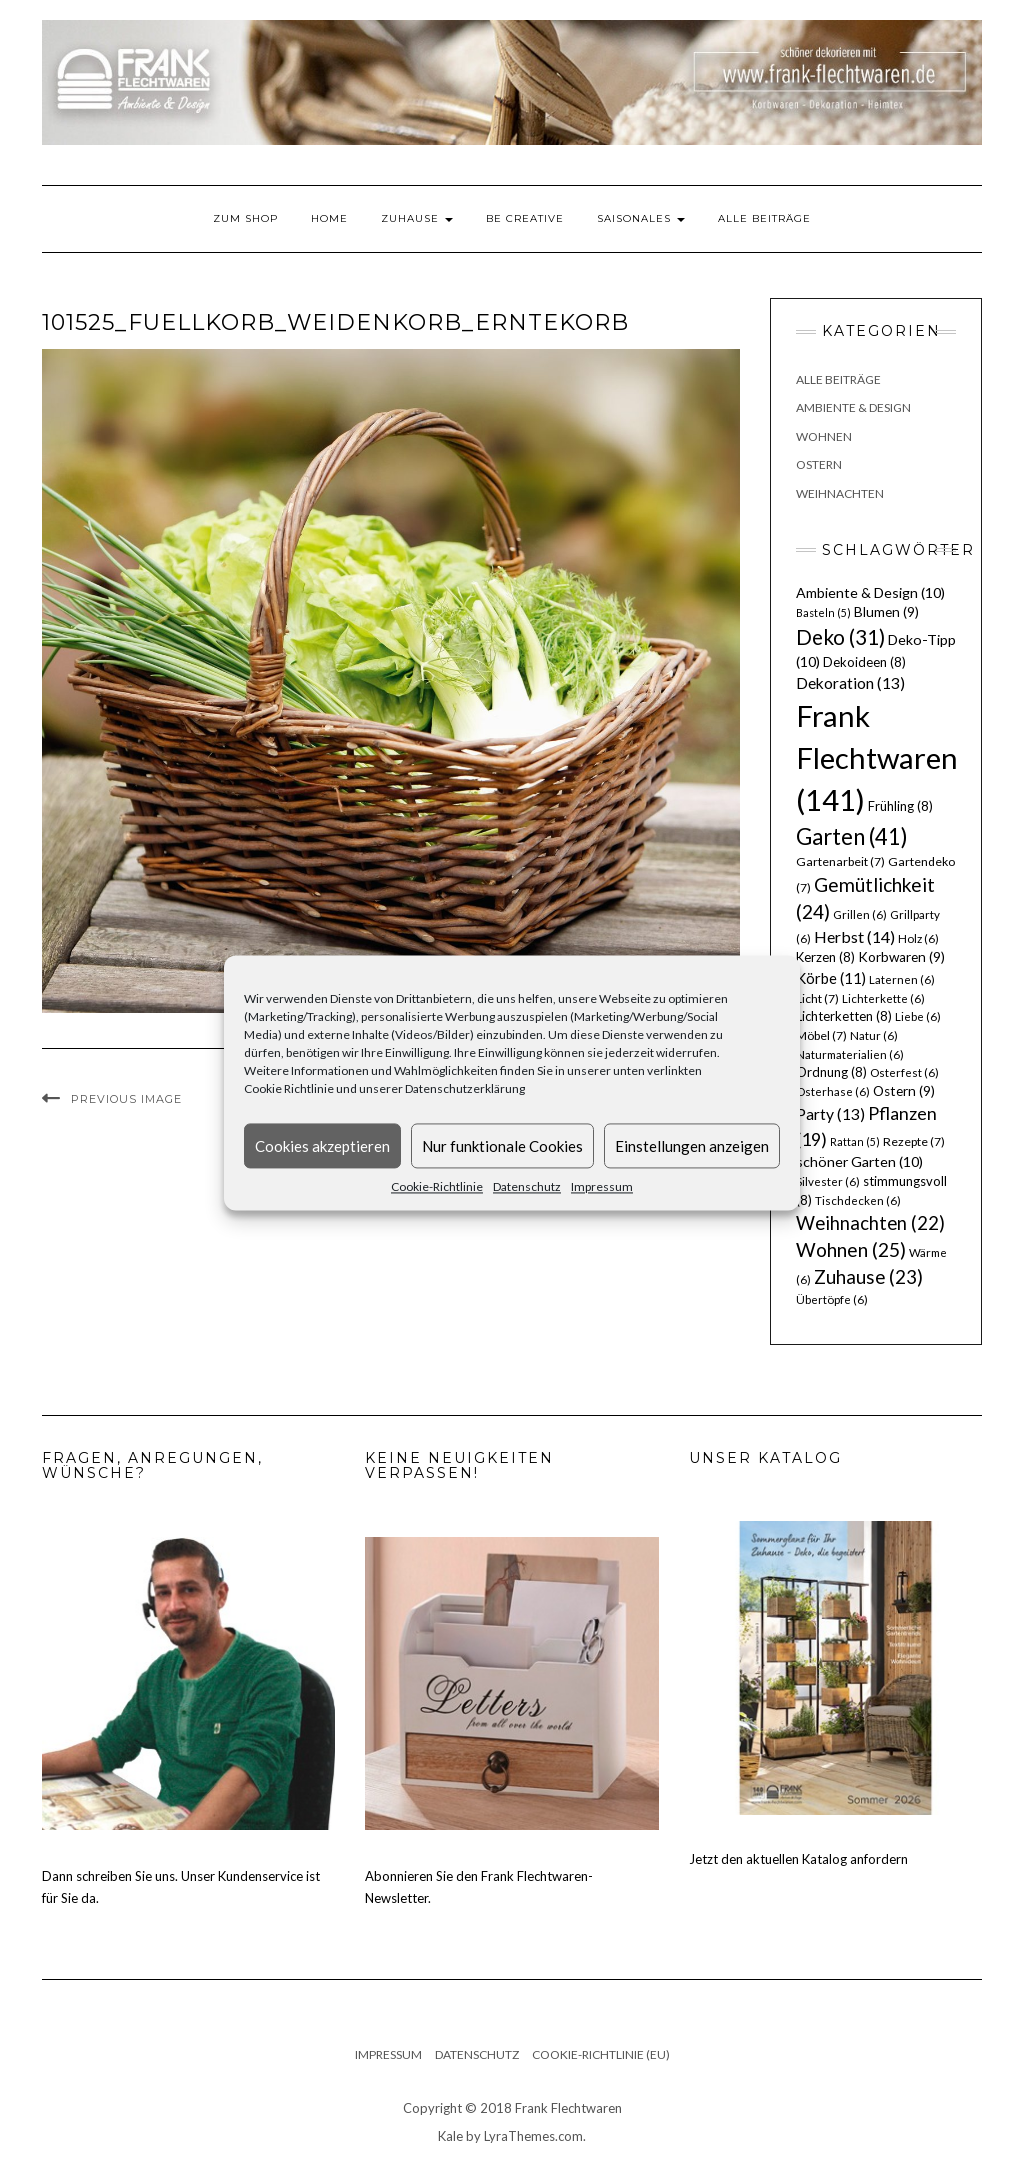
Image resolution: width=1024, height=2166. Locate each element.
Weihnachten (840, 493)
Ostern (819, 464)
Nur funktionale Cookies (502, 1146)
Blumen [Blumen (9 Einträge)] (886, 612)
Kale (450, 2136)
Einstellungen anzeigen (692, 1146)
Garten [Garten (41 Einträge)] (852, 836)
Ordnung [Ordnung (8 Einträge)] (831, 1072)
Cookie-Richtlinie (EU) (601, 2054)
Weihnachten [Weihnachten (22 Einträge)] (870, 1223)
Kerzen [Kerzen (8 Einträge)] (825, 957)
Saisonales (641, 218)
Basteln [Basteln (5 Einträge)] (823, 612)
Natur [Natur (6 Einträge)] (874, 1035)
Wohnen (824, 436)
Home (329, 218)
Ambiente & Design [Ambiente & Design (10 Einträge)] (870, 592)
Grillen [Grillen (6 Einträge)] (860, 914)
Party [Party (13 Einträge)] (830, 1114)
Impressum (602, 1186)
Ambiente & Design (853, 407)
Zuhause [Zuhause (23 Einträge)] (868, 1276)
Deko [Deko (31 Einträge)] (840, 637)
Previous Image (126, 1099)
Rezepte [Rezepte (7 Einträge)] (914, 1141)
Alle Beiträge (764, 218)
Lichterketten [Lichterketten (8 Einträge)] (844, 1016)
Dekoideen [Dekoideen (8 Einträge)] (864, 662)
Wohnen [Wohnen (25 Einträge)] (851, 1249)
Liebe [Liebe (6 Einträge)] (918, 1016)
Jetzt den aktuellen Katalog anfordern (798, 1859)
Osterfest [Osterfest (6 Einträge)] (904, 1072)
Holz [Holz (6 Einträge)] (918, 938)
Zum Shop (245, 218)
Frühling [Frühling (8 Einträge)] (900, 806)
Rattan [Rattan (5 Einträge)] (855, 1141)
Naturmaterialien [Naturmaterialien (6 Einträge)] (850, 1054)
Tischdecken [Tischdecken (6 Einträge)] (858, 1200)
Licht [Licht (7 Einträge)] (817, 998)
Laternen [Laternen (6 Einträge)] (902, 979)
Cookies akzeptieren (322, 1146)
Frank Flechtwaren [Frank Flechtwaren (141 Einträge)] (877, 757)
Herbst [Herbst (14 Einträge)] (854, 936)
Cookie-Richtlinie (437, 1186)
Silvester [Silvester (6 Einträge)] (828, 1181)
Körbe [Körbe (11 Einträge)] (831, 978)
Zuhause (417, 218)
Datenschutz (527, 1186)
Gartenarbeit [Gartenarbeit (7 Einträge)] (840, 861)
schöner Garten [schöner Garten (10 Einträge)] (859, 1161)
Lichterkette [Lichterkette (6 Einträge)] (883, 998)
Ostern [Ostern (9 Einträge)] (904, 1091)
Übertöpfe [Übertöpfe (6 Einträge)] (832, 1299)
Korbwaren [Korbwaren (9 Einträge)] (901, 957)
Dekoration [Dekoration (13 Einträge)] (850, 683)
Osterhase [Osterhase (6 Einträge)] (833, 1091)
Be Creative (525, 218)
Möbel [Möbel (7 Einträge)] (821, 1035)
